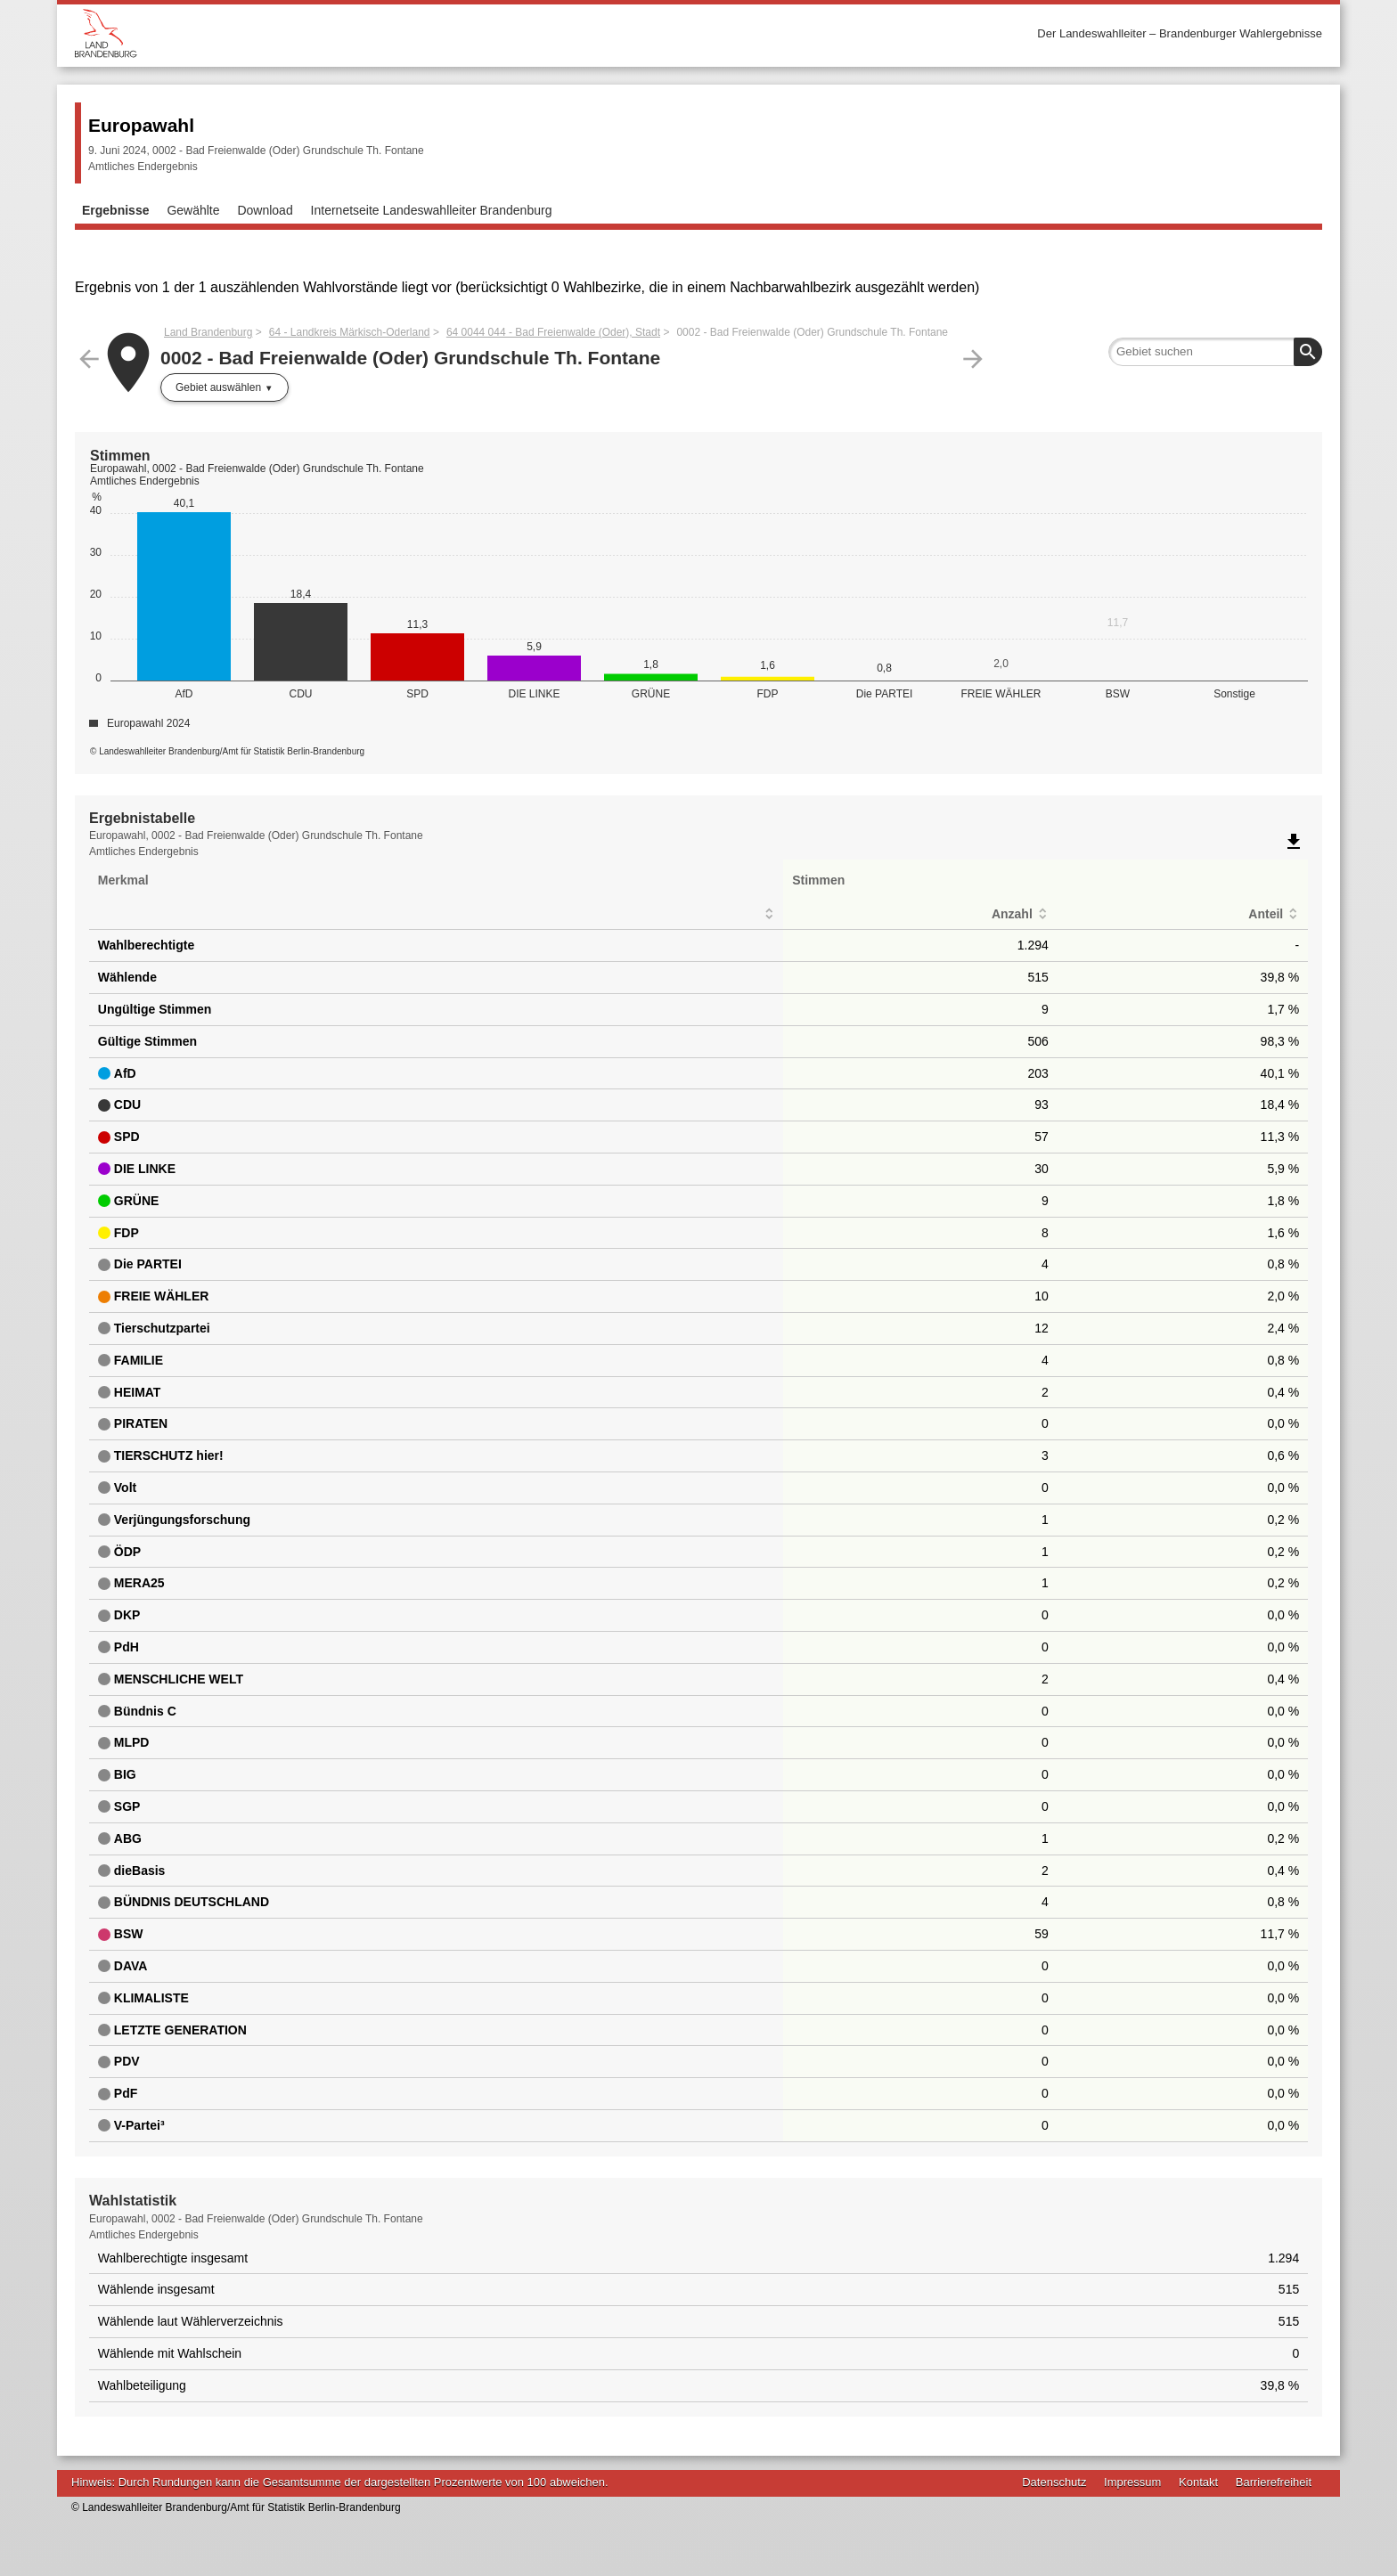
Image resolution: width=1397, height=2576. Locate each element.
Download (264, 210)
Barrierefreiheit (1273, 2482)
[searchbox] (1215, 352)
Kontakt (1198, 2482)
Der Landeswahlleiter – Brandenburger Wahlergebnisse (1179, 33)
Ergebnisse (115, 210)
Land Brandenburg (208, 332)
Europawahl (141, 125)
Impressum (1132, 2482)
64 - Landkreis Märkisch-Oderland (349, 332)
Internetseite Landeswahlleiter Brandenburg (431, 210)
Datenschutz (1054, 2482)
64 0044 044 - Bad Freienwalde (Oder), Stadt (553, 332)
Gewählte (193, 210)
